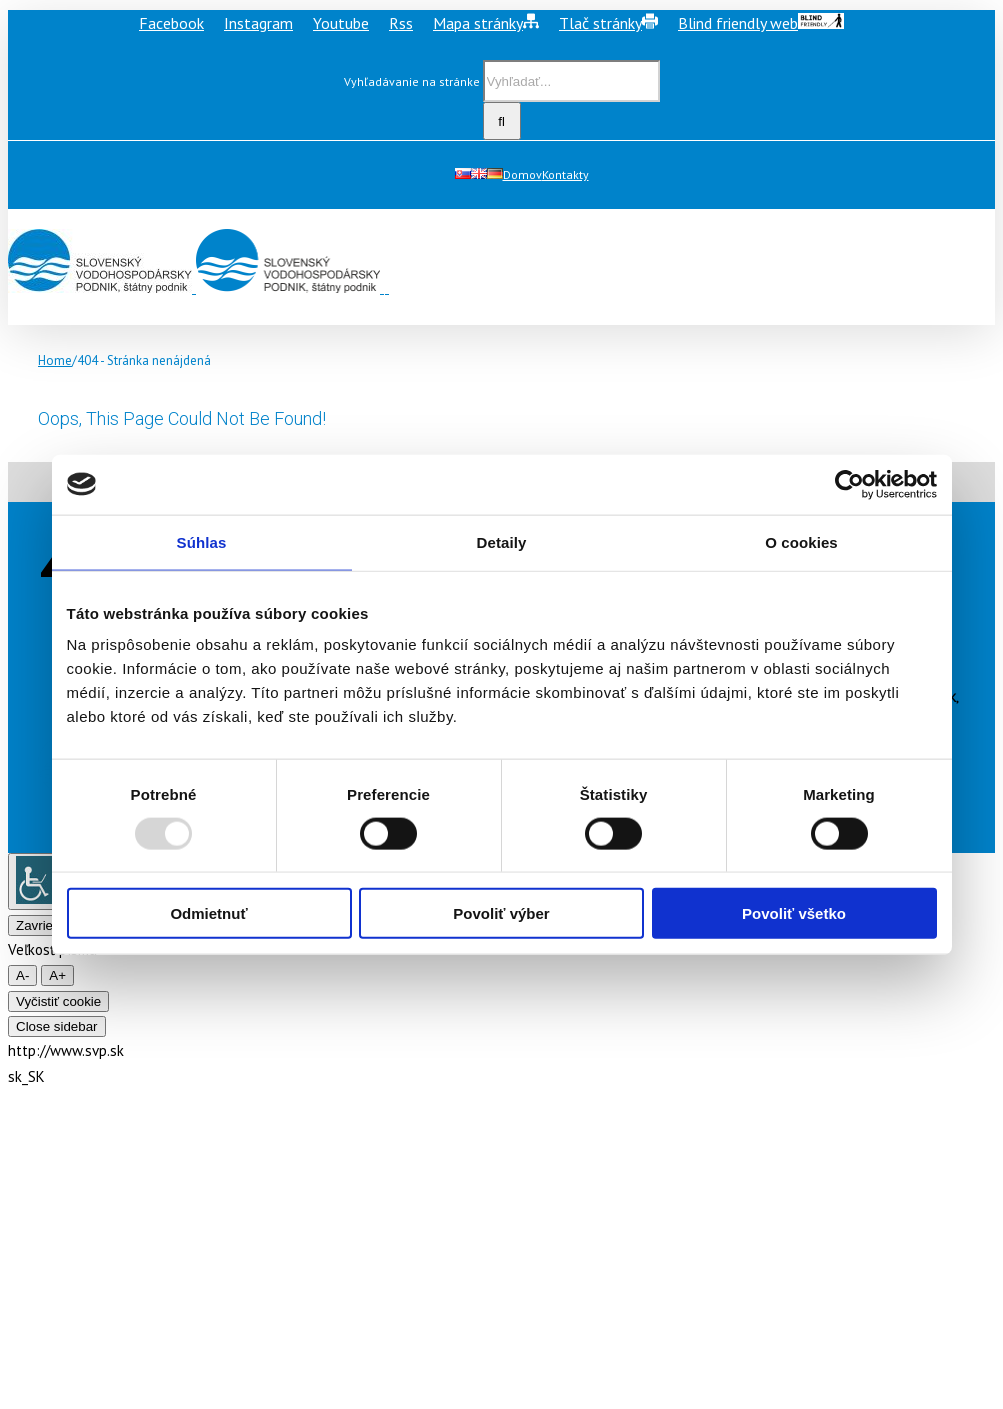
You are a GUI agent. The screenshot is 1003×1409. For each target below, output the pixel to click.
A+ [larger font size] (57, 975)
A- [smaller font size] (22, 975)
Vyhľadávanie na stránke (412, 81)
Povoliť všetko (794, 913)
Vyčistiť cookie (58, 1001)
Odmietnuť (208, 913)
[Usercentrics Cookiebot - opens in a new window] (849, 484)
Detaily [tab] (502, 541)
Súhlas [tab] (202, 541)
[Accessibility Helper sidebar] (40, 881)
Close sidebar (57, 1026)
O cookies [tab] (801, 541)
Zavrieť (37, 925)
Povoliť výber (501, 913)
